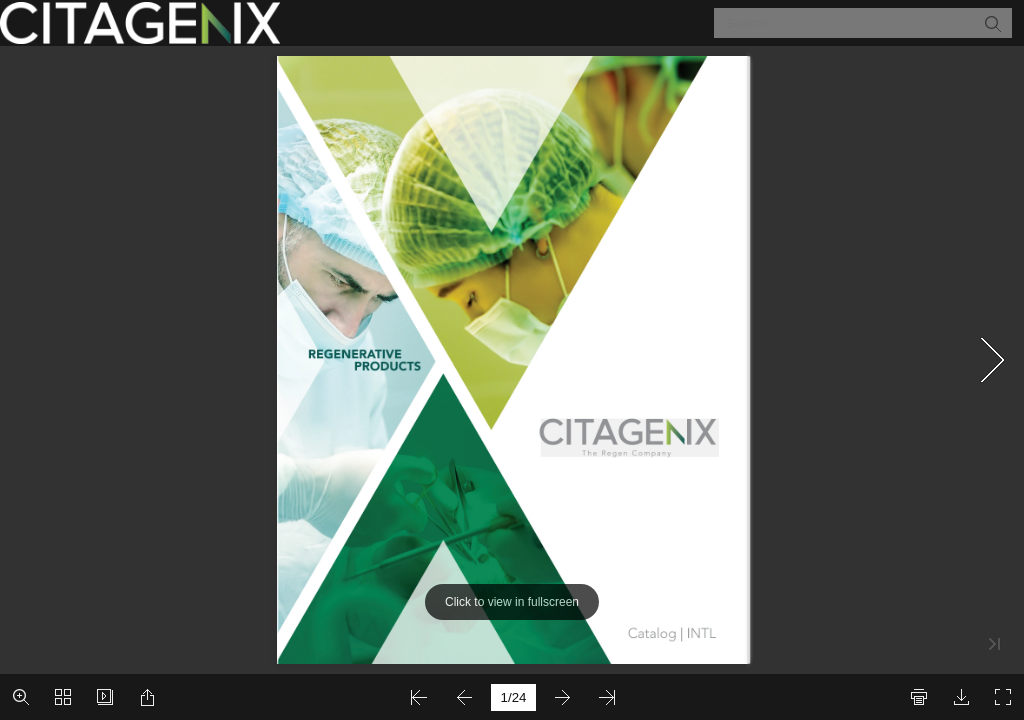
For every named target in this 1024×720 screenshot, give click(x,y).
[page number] (513, 697)
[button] (992, 23)
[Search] (850, 23)
